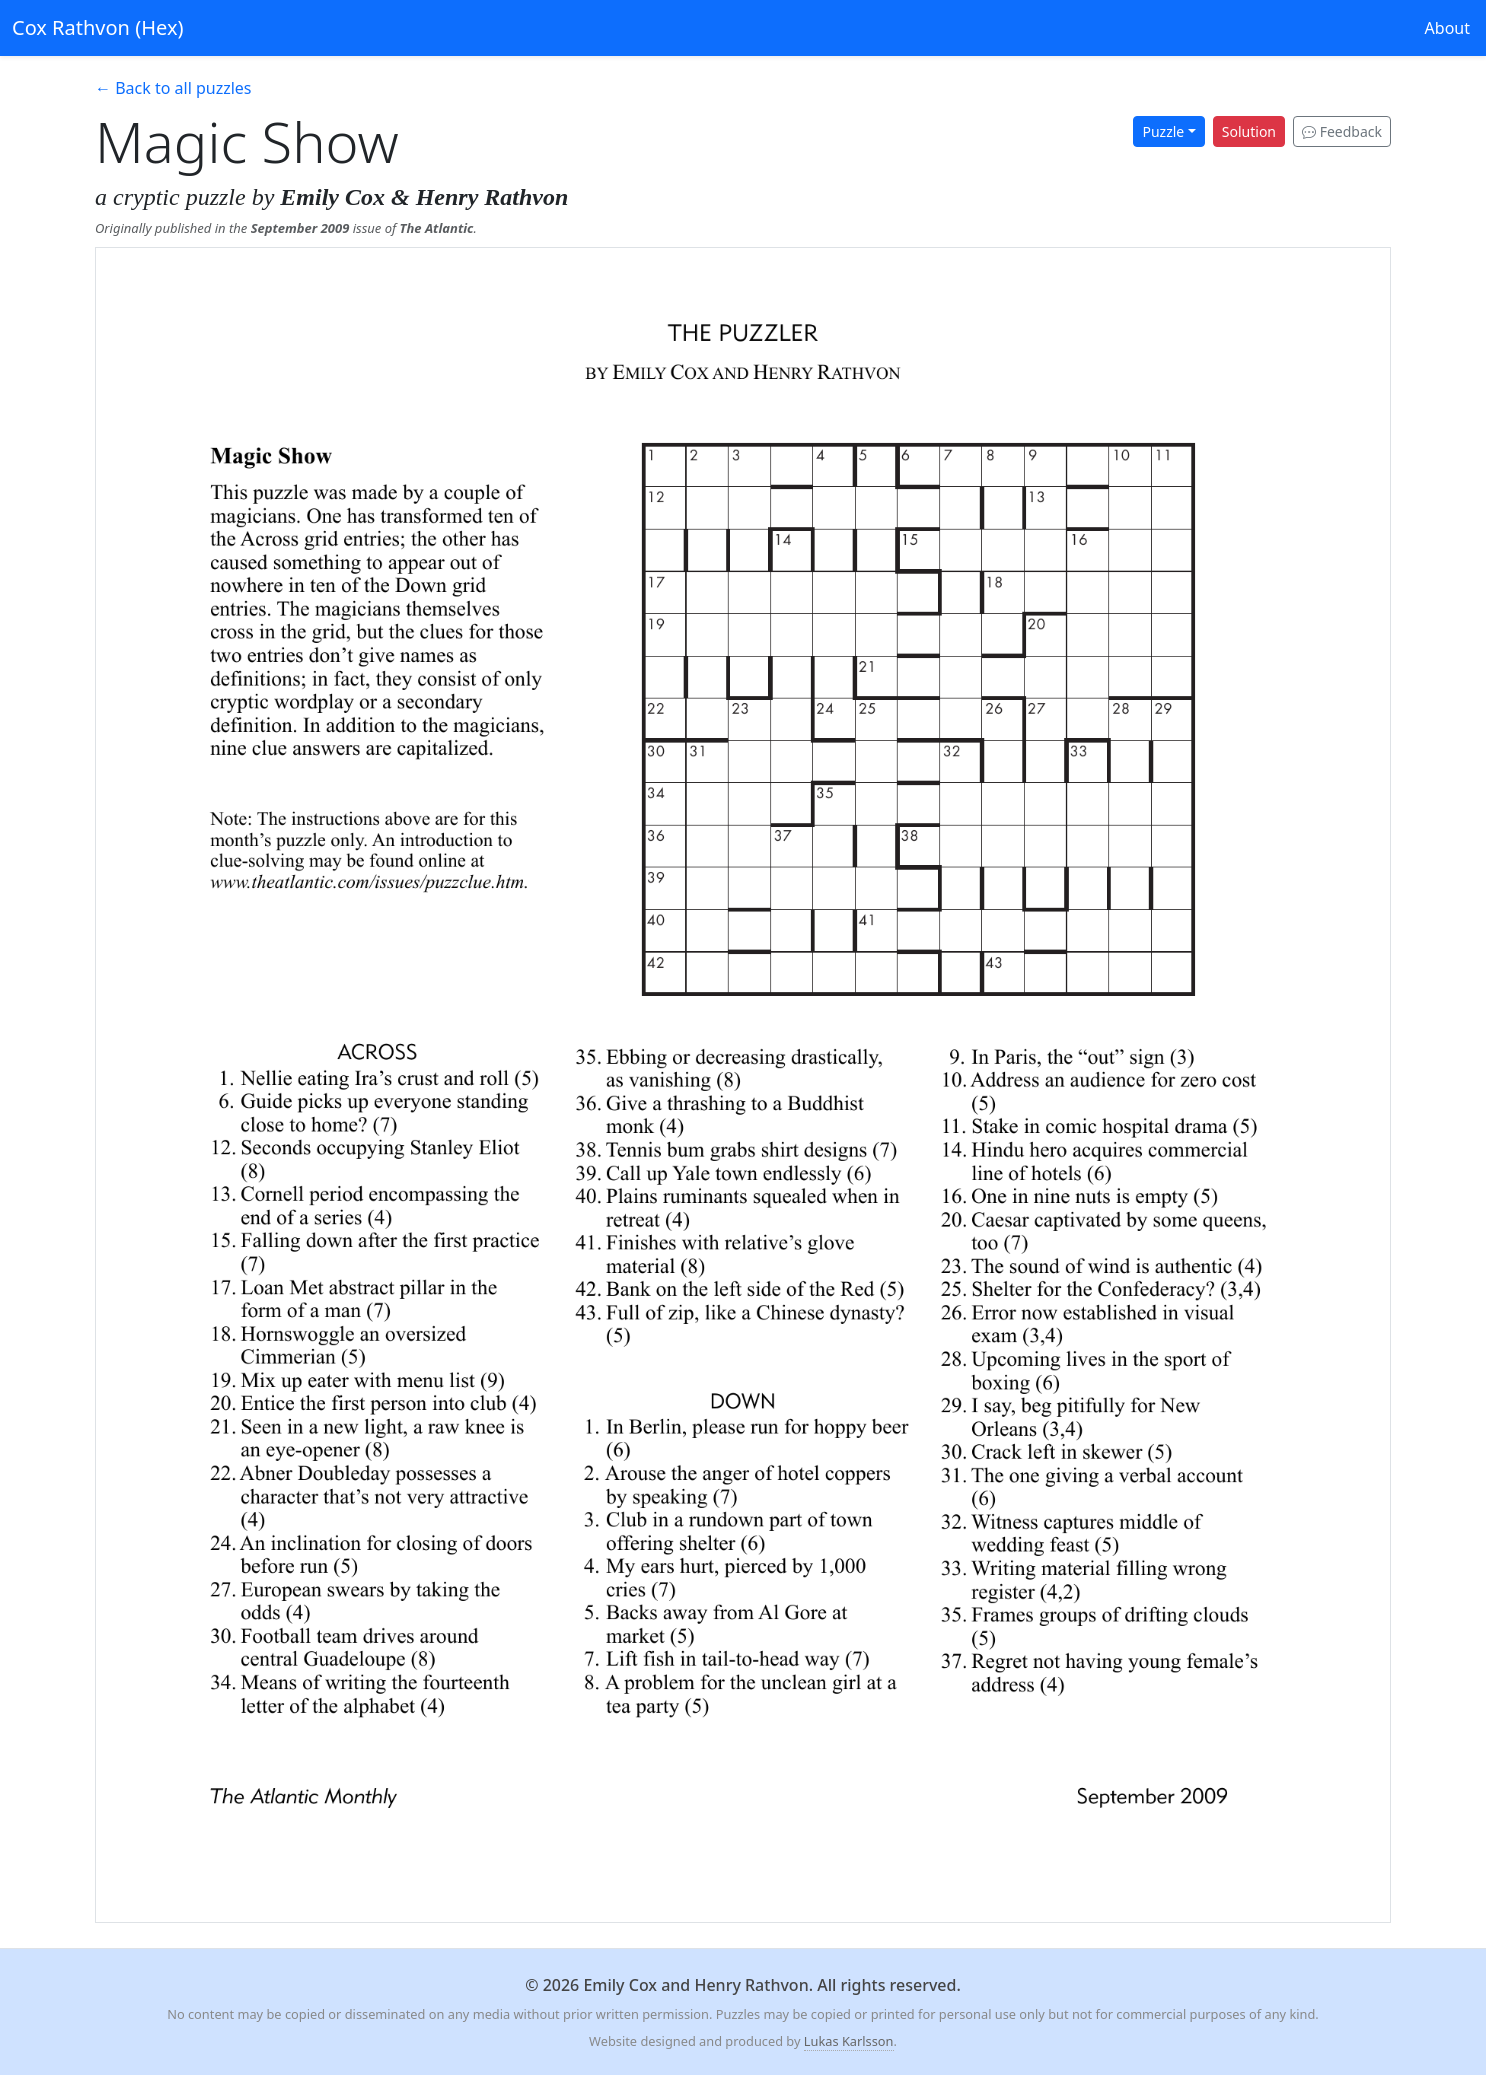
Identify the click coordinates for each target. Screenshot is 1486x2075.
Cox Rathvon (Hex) (97, 27)
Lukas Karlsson (849, 2041)
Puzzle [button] (1163, 131)
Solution (1249, 131)
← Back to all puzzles (173, 88)
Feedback (1342, 131)
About (1447, 28)
